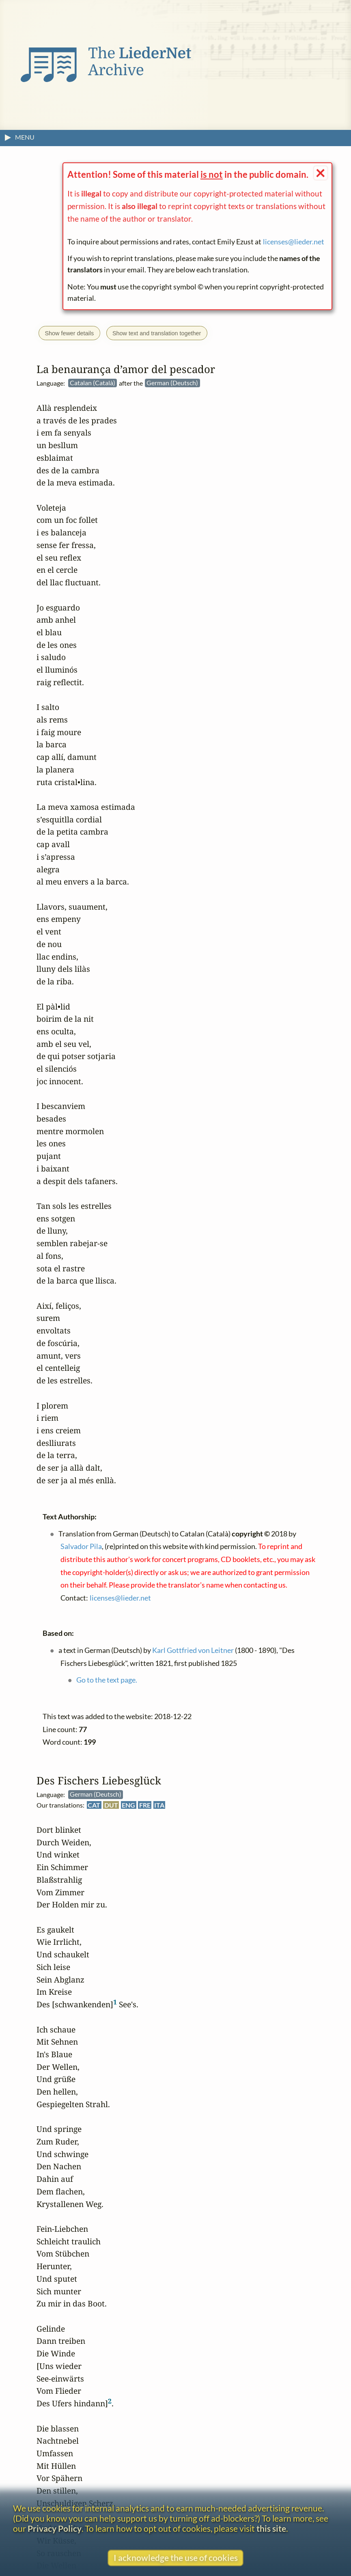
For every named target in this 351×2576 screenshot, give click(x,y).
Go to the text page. (106, 1680)
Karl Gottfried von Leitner (193, 1650)
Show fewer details (69, 333)
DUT (111, 1805)
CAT (94, 1805)
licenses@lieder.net (293, 241)
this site (271, 2528)
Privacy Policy (55, 2528)
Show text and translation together (156, 333)
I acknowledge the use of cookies (176, 2557)
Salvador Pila (81, 1546)
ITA (159, 1805)
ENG (128, 1805)
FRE (145, 1805)
